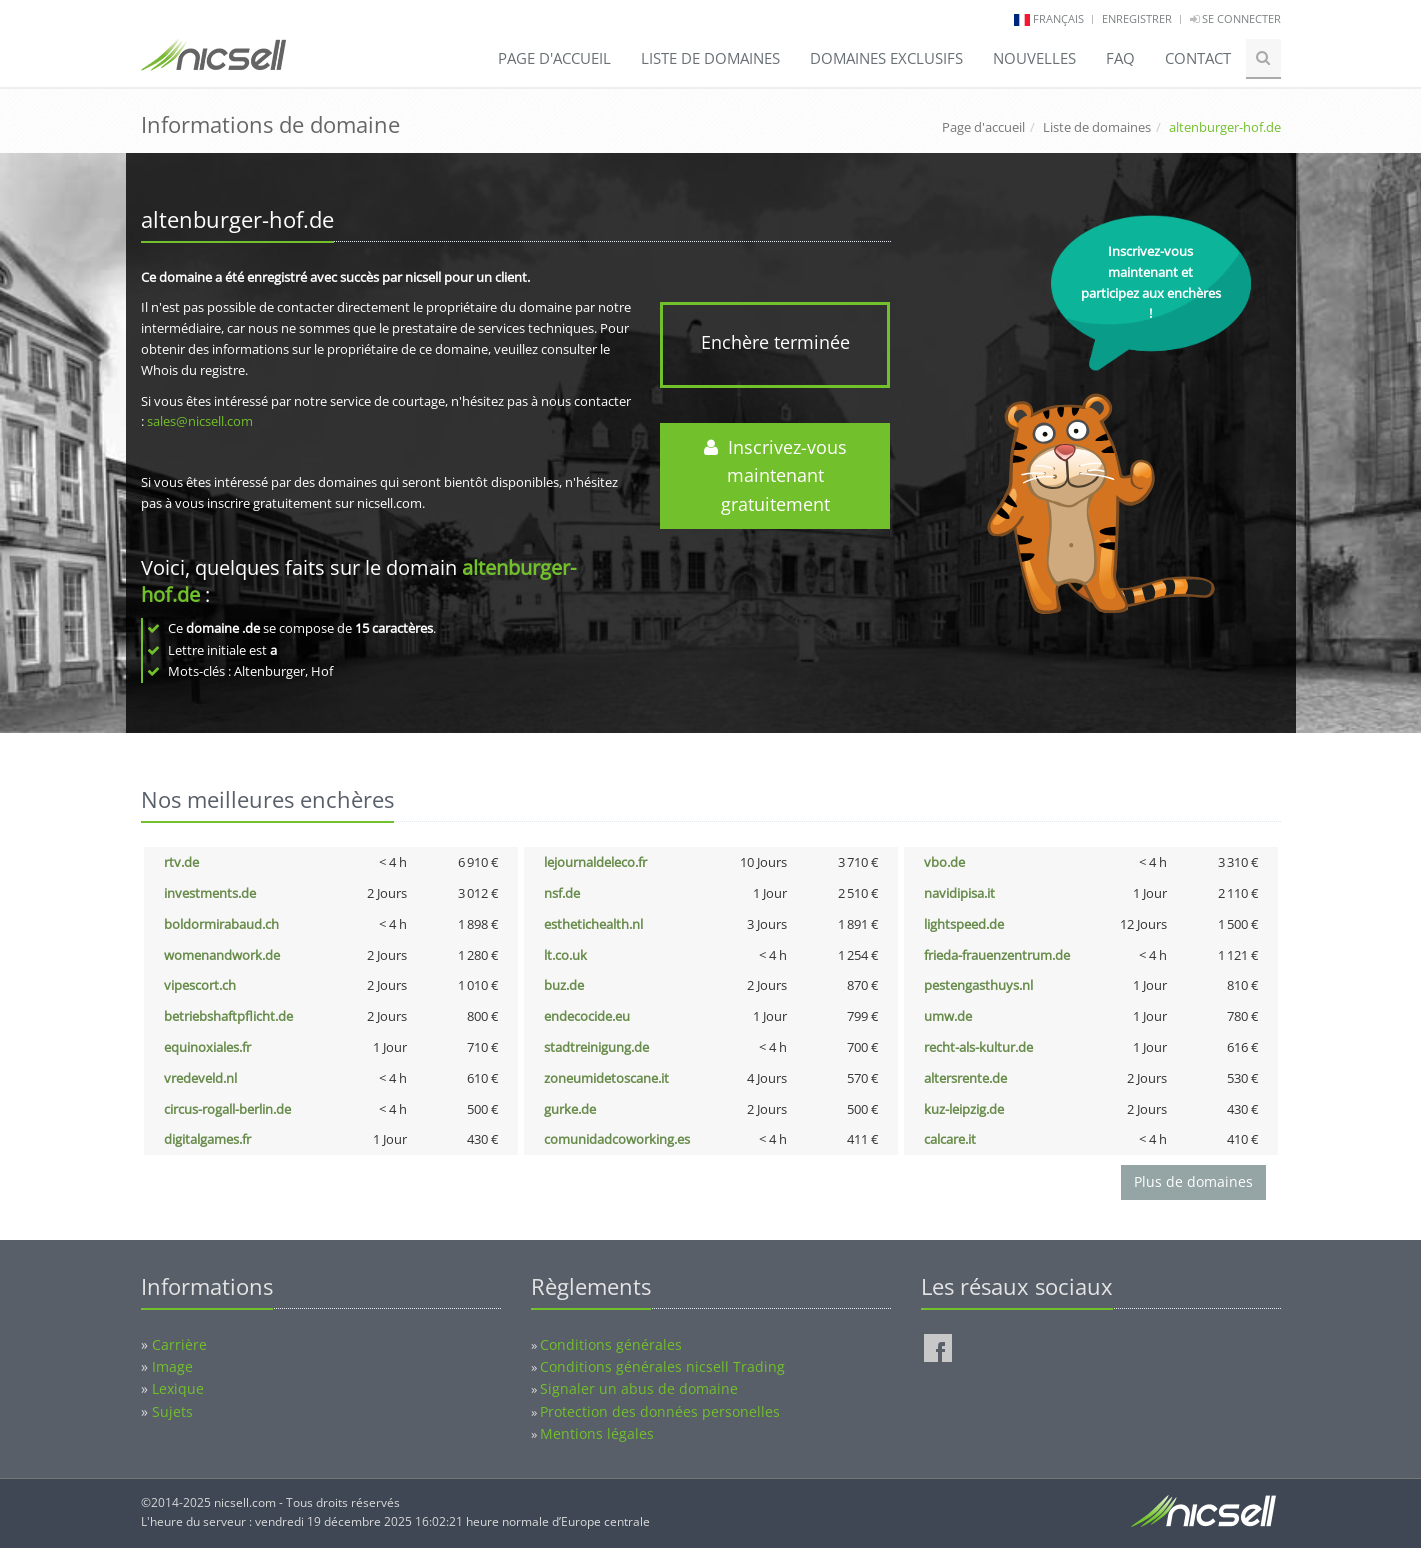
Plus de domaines (1193, 1181)
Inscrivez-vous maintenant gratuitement (775, 476)
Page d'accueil (554, 58)
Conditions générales (611, 1344)
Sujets (172, 1411)
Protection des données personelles (660, 1411)
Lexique (178, 1388)
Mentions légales (597, 1433)
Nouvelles (1034, 58)
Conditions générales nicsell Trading (662, 1366)
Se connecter (1235, 18)
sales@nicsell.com (200, 421)
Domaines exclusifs (886, 58)
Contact (1198, 58)
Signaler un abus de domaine (639, 1388)
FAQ (1120, 58)
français (1058, 18)
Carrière (179, 1344)
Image (172, 1366)
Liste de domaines (710, 58)
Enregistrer (1137, 18)
